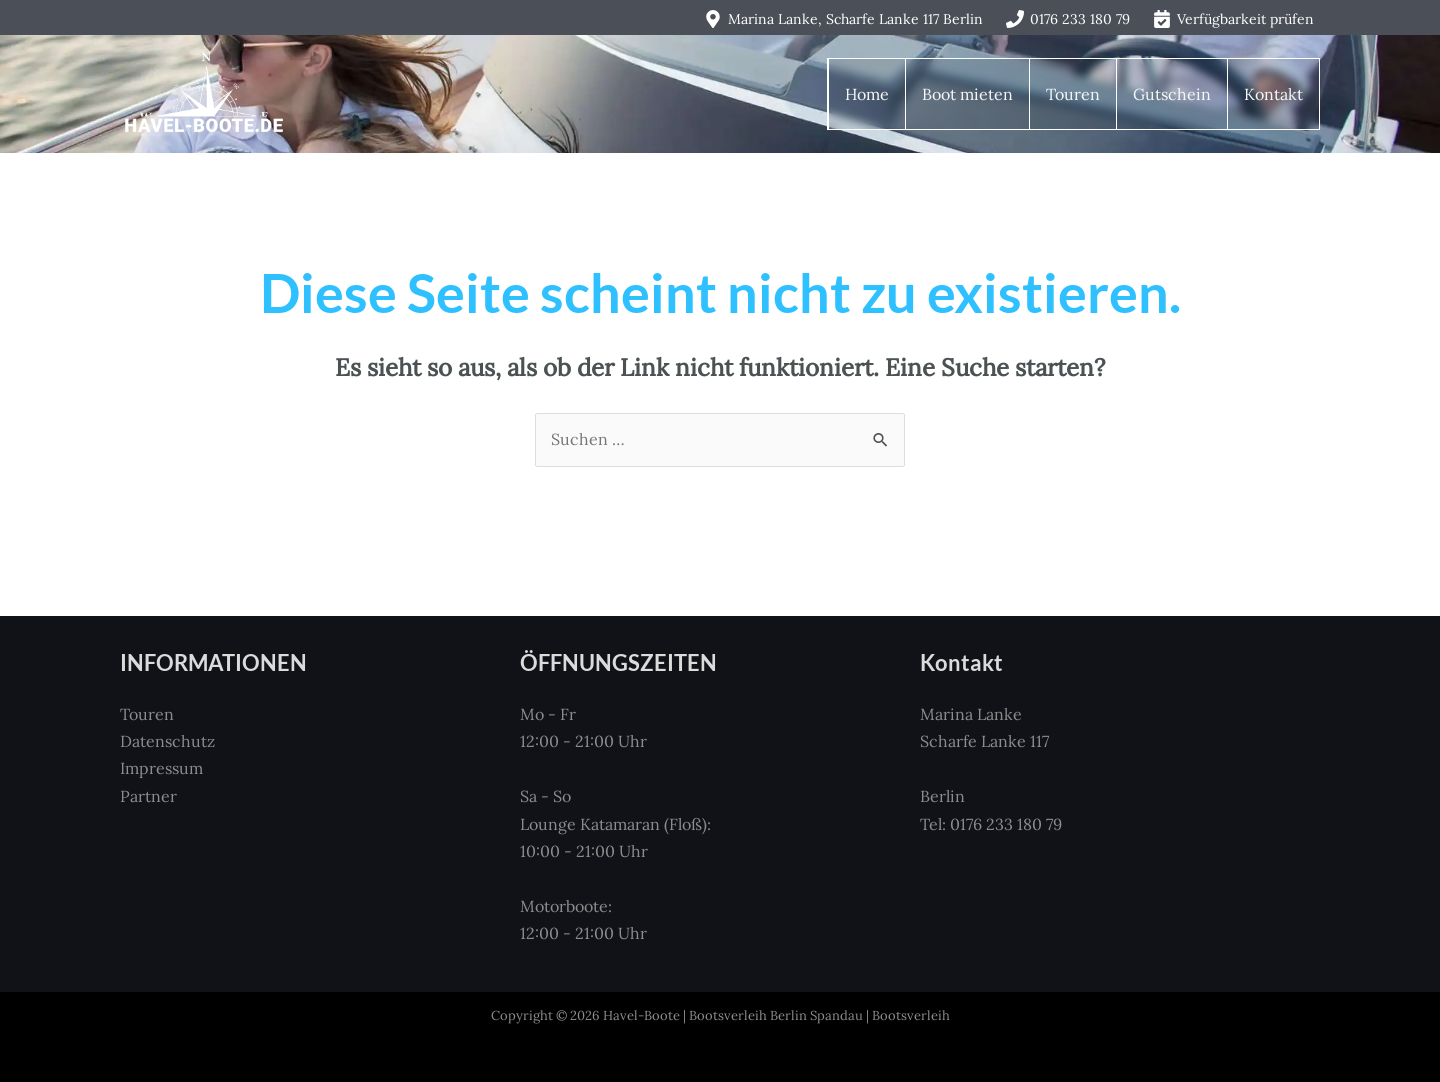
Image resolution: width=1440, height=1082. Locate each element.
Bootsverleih (911, 1015)
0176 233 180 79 (1006, 824)
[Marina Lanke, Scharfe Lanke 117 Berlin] (843, 19)
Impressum (161, 768)
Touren (1073, 94)
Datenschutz (167, 741)
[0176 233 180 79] (1068, 19)
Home (867, 94)
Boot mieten (967, 94)
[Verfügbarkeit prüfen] (1234, 19)
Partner (148, 796)
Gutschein (1172, 94)
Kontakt (1273, 94)
